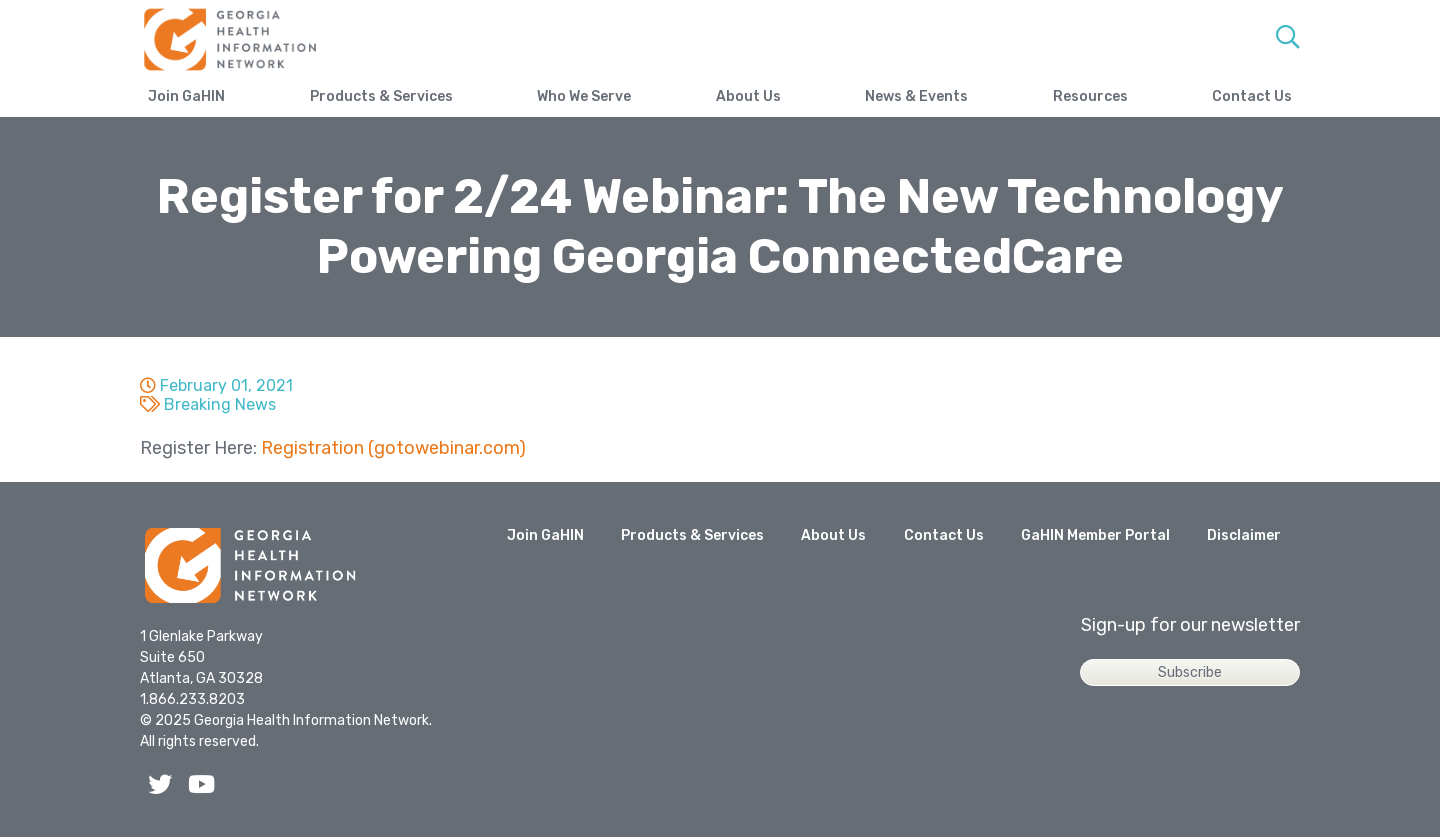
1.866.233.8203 (192, 699)
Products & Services (381, 96)
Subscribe (1190, 672)
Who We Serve (584, 96)
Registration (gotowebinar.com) (393, 448)
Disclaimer (1244, 535)
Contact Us (1252, 96)
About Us (748, 96)
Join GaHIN (186, 96)
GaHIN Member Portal (1095, 535)
